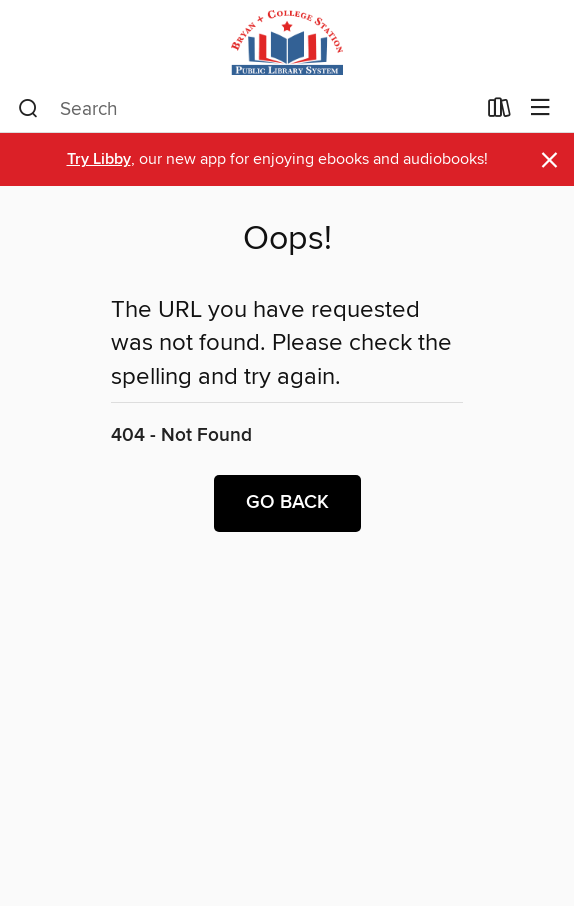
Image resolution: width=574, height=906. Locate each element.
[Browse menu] (540, 108)
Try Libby (99, 159)
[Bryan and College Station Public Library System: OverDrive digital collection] (287, 42)
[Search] (28, 109)
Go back (287, 503)
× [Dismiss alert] (549, 160)
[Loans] (499, 112)
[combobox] (246, 109)
